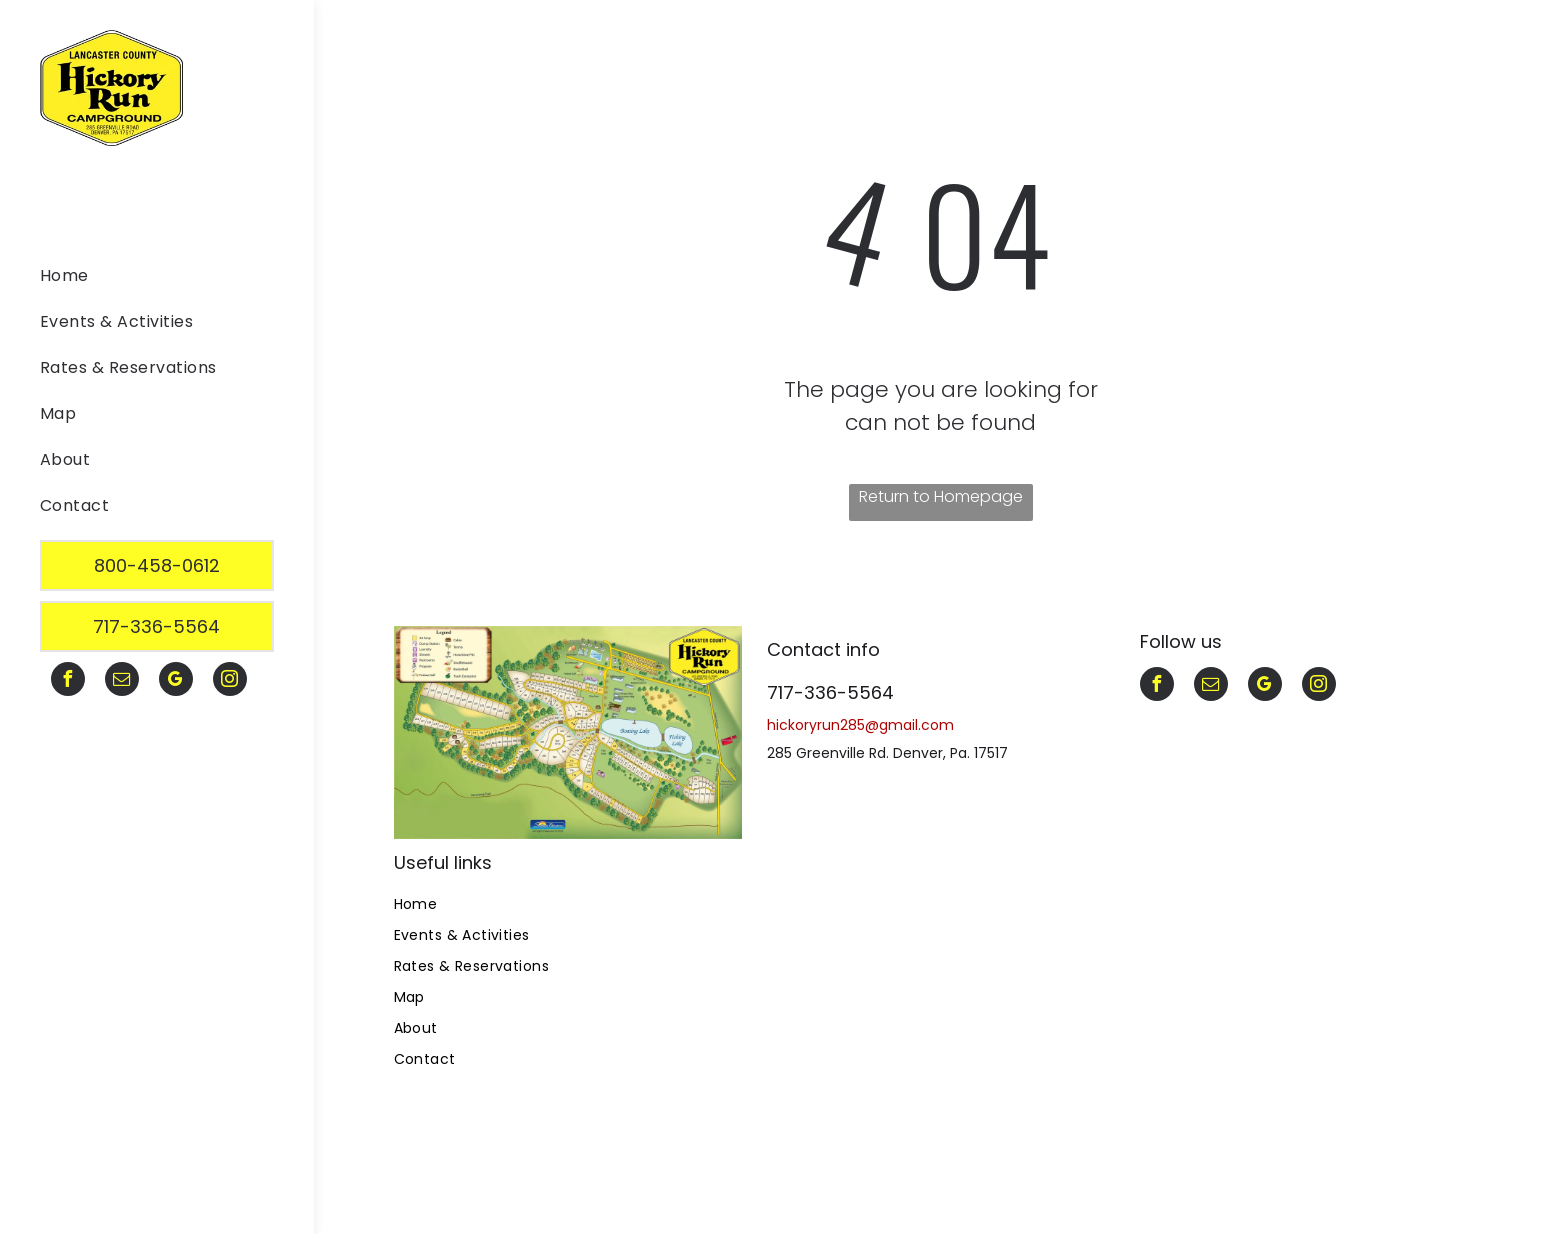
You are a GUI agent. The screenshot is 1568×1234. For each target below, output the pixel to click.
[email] (122, 681)
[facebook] (68, 681)
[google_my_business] (176, 681)
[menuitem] (149, 280)
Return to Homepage (941, 496)
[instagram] (230, 681)
